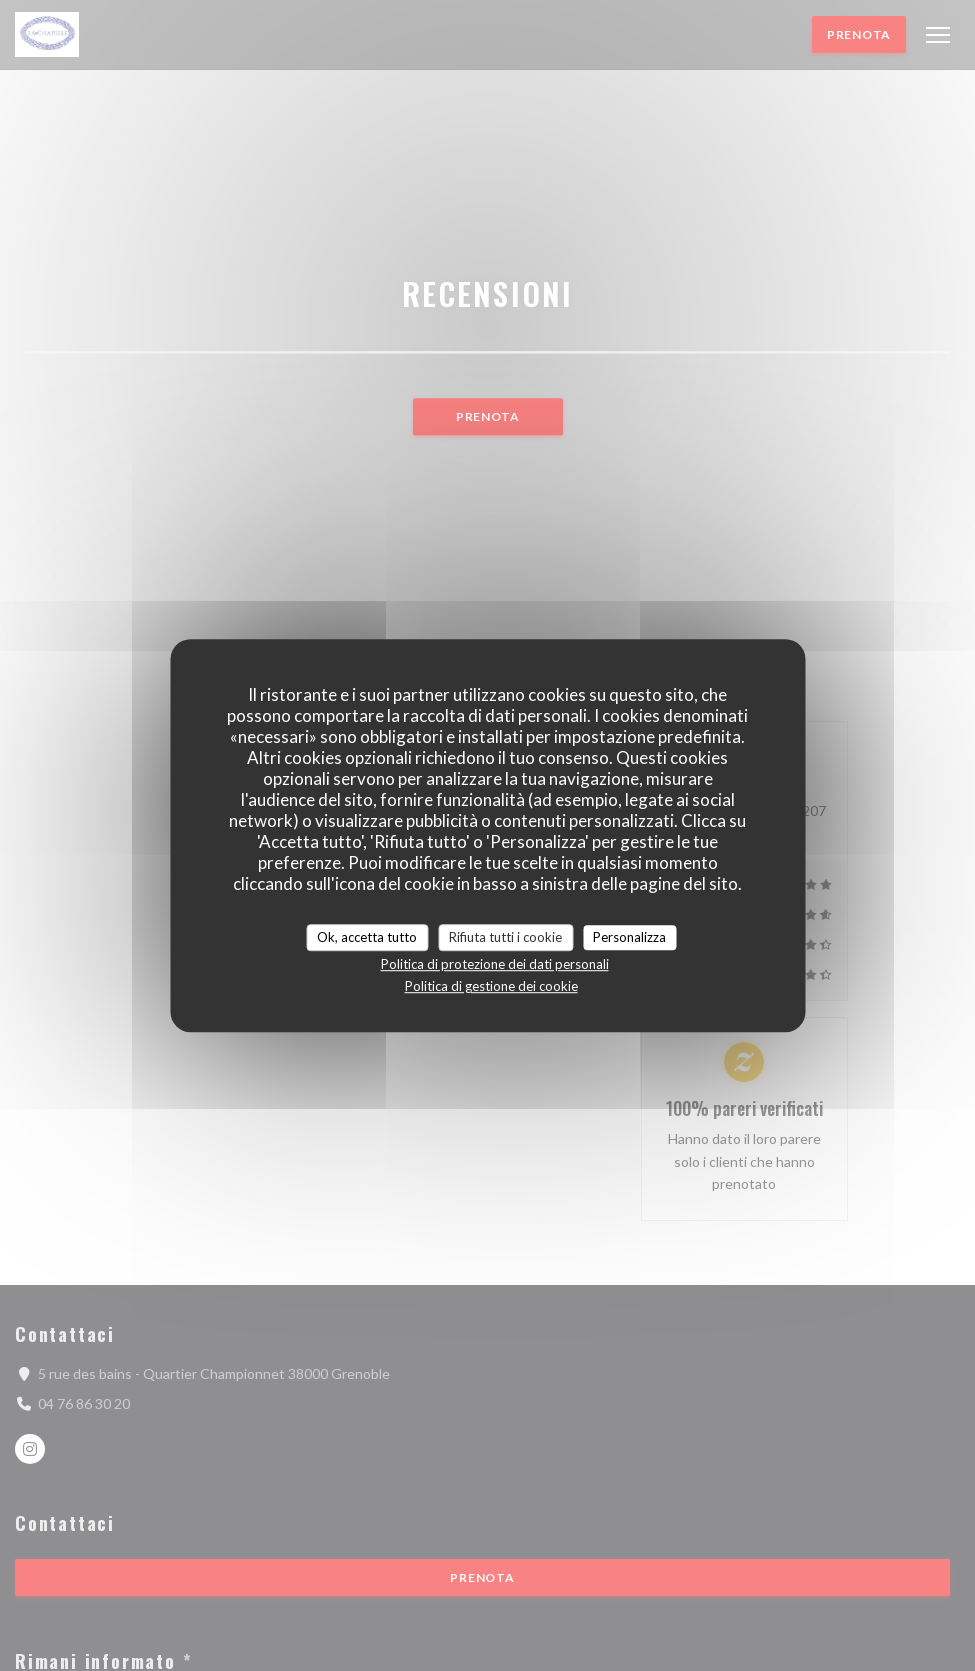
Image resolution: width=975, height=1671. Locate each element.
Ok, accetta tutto (367, 937)
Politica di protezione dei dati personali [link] (495, 964)
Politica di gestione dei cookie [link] (491, 986)
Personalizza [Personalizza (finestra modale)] (629, 937)
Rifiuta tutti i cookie (505, 937)
